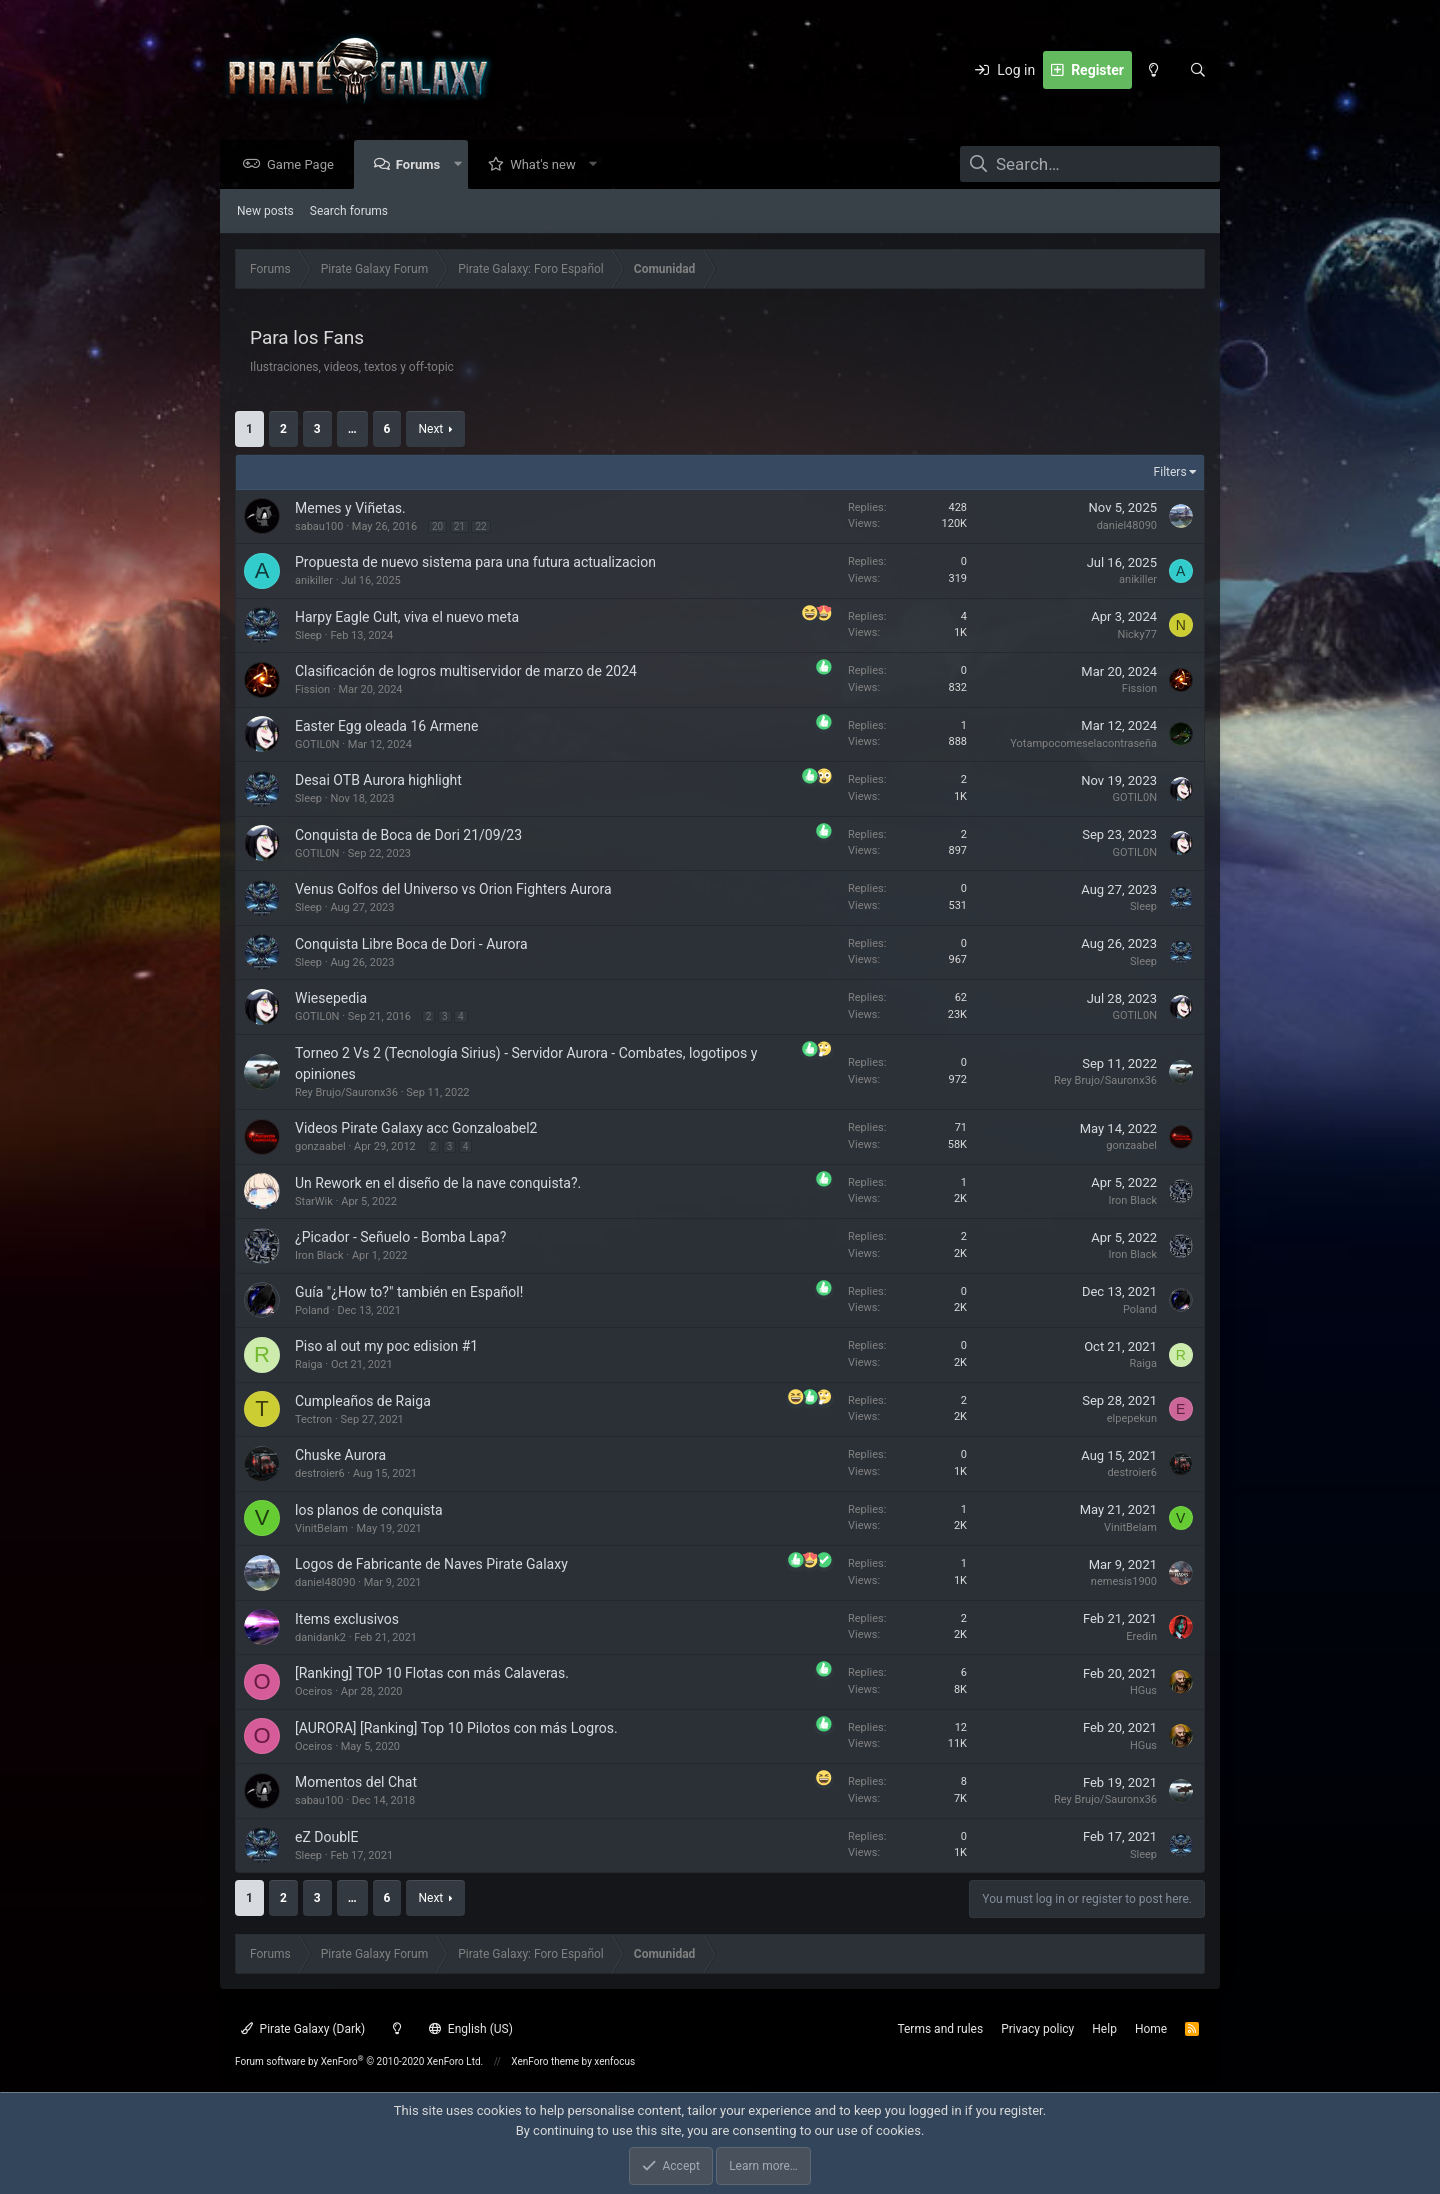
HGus (1143, 1691)
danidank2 (320, 1638)
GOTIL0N (317, 745)
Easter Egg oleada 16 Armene (386, 727)
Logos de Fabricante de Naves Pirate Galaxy (431, 1565)
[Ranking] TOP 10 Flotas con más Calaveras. (432, 1674)
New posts (265, 212)
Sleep (308, 636)
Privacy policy (1037, 2029)
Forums (423, 165)
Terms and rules (940, 2029)
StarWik (314, 1202)
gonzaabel (320, 1147)
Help (1104, 2029)
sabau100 (319, 527)
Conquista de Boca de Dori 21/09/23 (408, 836)
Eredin (1141, 1637)
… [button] (352, 430)
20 (437, 527)
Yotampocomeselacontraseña (1083, 744)
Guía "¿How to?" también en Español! (409, 1293)
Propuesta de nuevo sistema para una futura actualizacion (475, 563)
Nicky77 (1137, 635)
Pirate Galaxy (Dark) (303, 2029)
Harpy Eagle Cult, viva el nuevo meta (407, 618)
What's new (548, 165)
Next (430, 430)
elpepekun (1132, 1419)
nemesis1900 (1124, 1582)
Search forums (349, 212)
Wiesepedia (331, 999)
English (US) (471, 2029)
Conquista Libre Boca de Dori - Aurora (411, 945)
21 (459, 527)
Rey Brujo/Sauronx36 (346, 1093)
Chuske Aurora (340, 1456)
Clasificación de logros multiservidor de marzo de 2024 (466, 672)
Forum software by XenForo (359, 2061)
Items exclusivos (347, 1620)
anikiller (314, 581)
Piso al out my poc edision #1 (386, 1347)
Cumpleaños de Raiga (363, 1402)
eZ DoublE (326, 1838)
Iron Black (1132, 1201)
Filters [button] (1170, 473)
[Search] (1198, 70)
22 (480, 527)
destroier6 (320, 1474)
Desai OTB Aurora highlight (378, 781)
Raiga (309, 1365)
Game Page (305, 165)
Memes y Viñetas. (350, 509)
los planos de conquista (369, 1511)
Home (1151, 2029)
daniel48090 (1127, 526)
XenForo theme (545, 2061)
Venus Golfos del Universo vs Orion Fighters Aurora (453, 890)
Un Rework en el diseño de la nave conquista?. (438, 1184)
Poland (312, 1311)
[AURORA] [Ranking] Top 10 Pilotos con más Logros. (456, 1729)
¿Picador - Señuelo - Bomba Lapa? (400, 1238)
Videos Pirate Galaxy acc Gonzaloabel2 (416, 1129)
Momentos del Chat (356, 1783)
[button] (462, 165)
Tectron (313, 1420)
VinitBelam (321, 1529)
